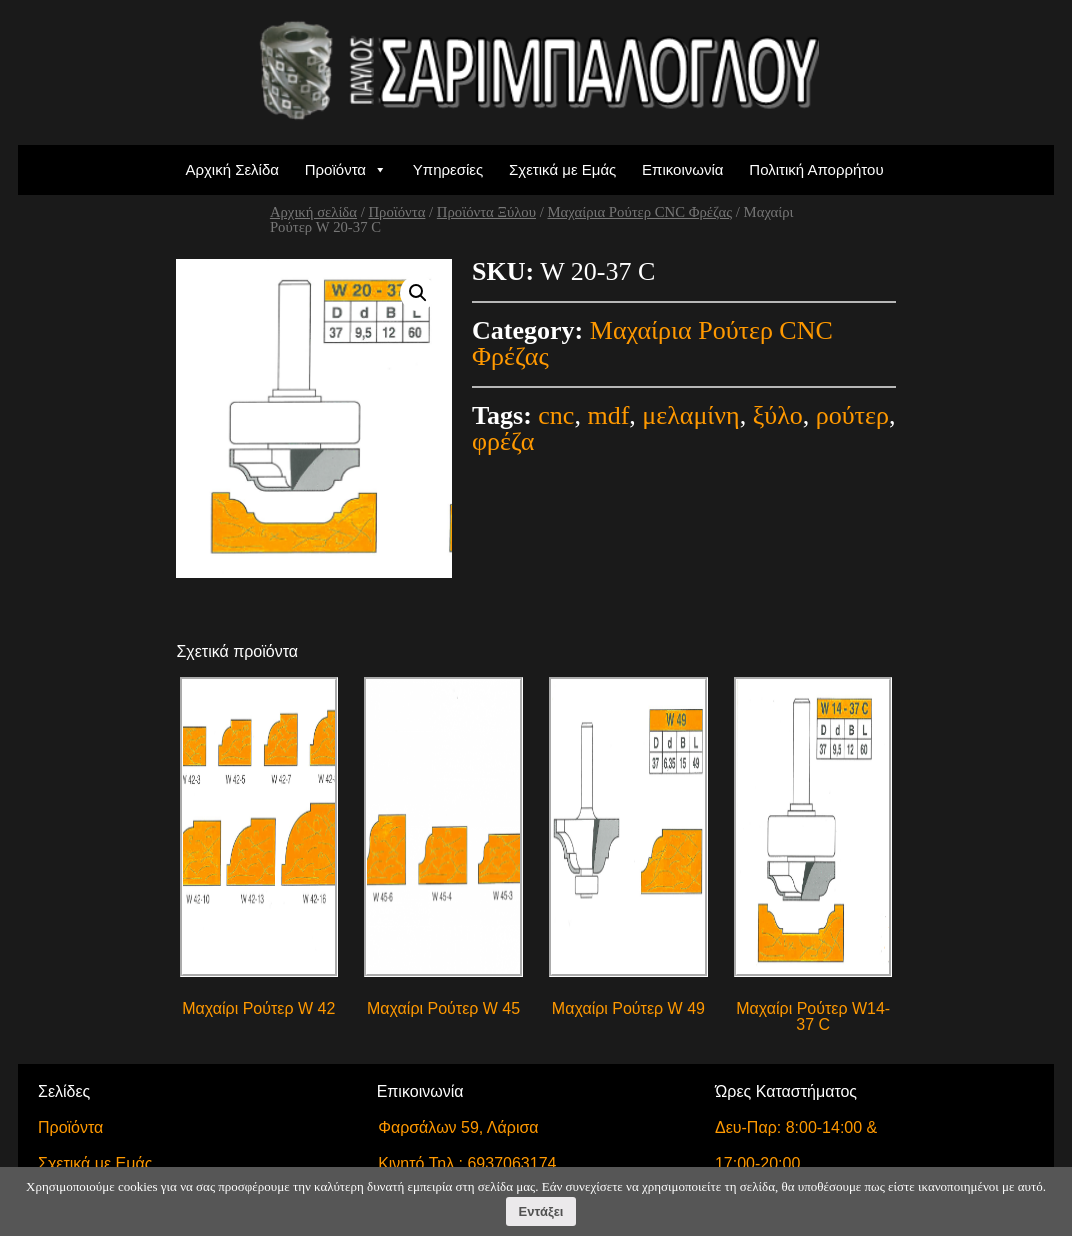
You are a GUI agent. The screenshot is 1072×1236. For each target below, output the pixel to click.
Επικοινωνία (682, 169)
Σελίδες (64, 1091)
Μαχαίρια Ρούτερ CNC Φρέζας (639, 212)
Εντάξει (541, 1211)
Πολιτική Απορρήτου (816, 169)
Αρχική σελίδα (313, 212)
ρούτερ (852, 415)
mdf (608, 415)
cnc (556, 415)
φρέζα (503, 441)
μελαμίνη (690, 415)
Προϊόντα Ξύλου (486, 212)
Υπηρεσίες (448, 169)
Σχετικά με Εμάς (562, 169)
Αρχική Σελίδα (232, 169)
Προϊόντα (335, 169)
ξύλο (778, 415)
